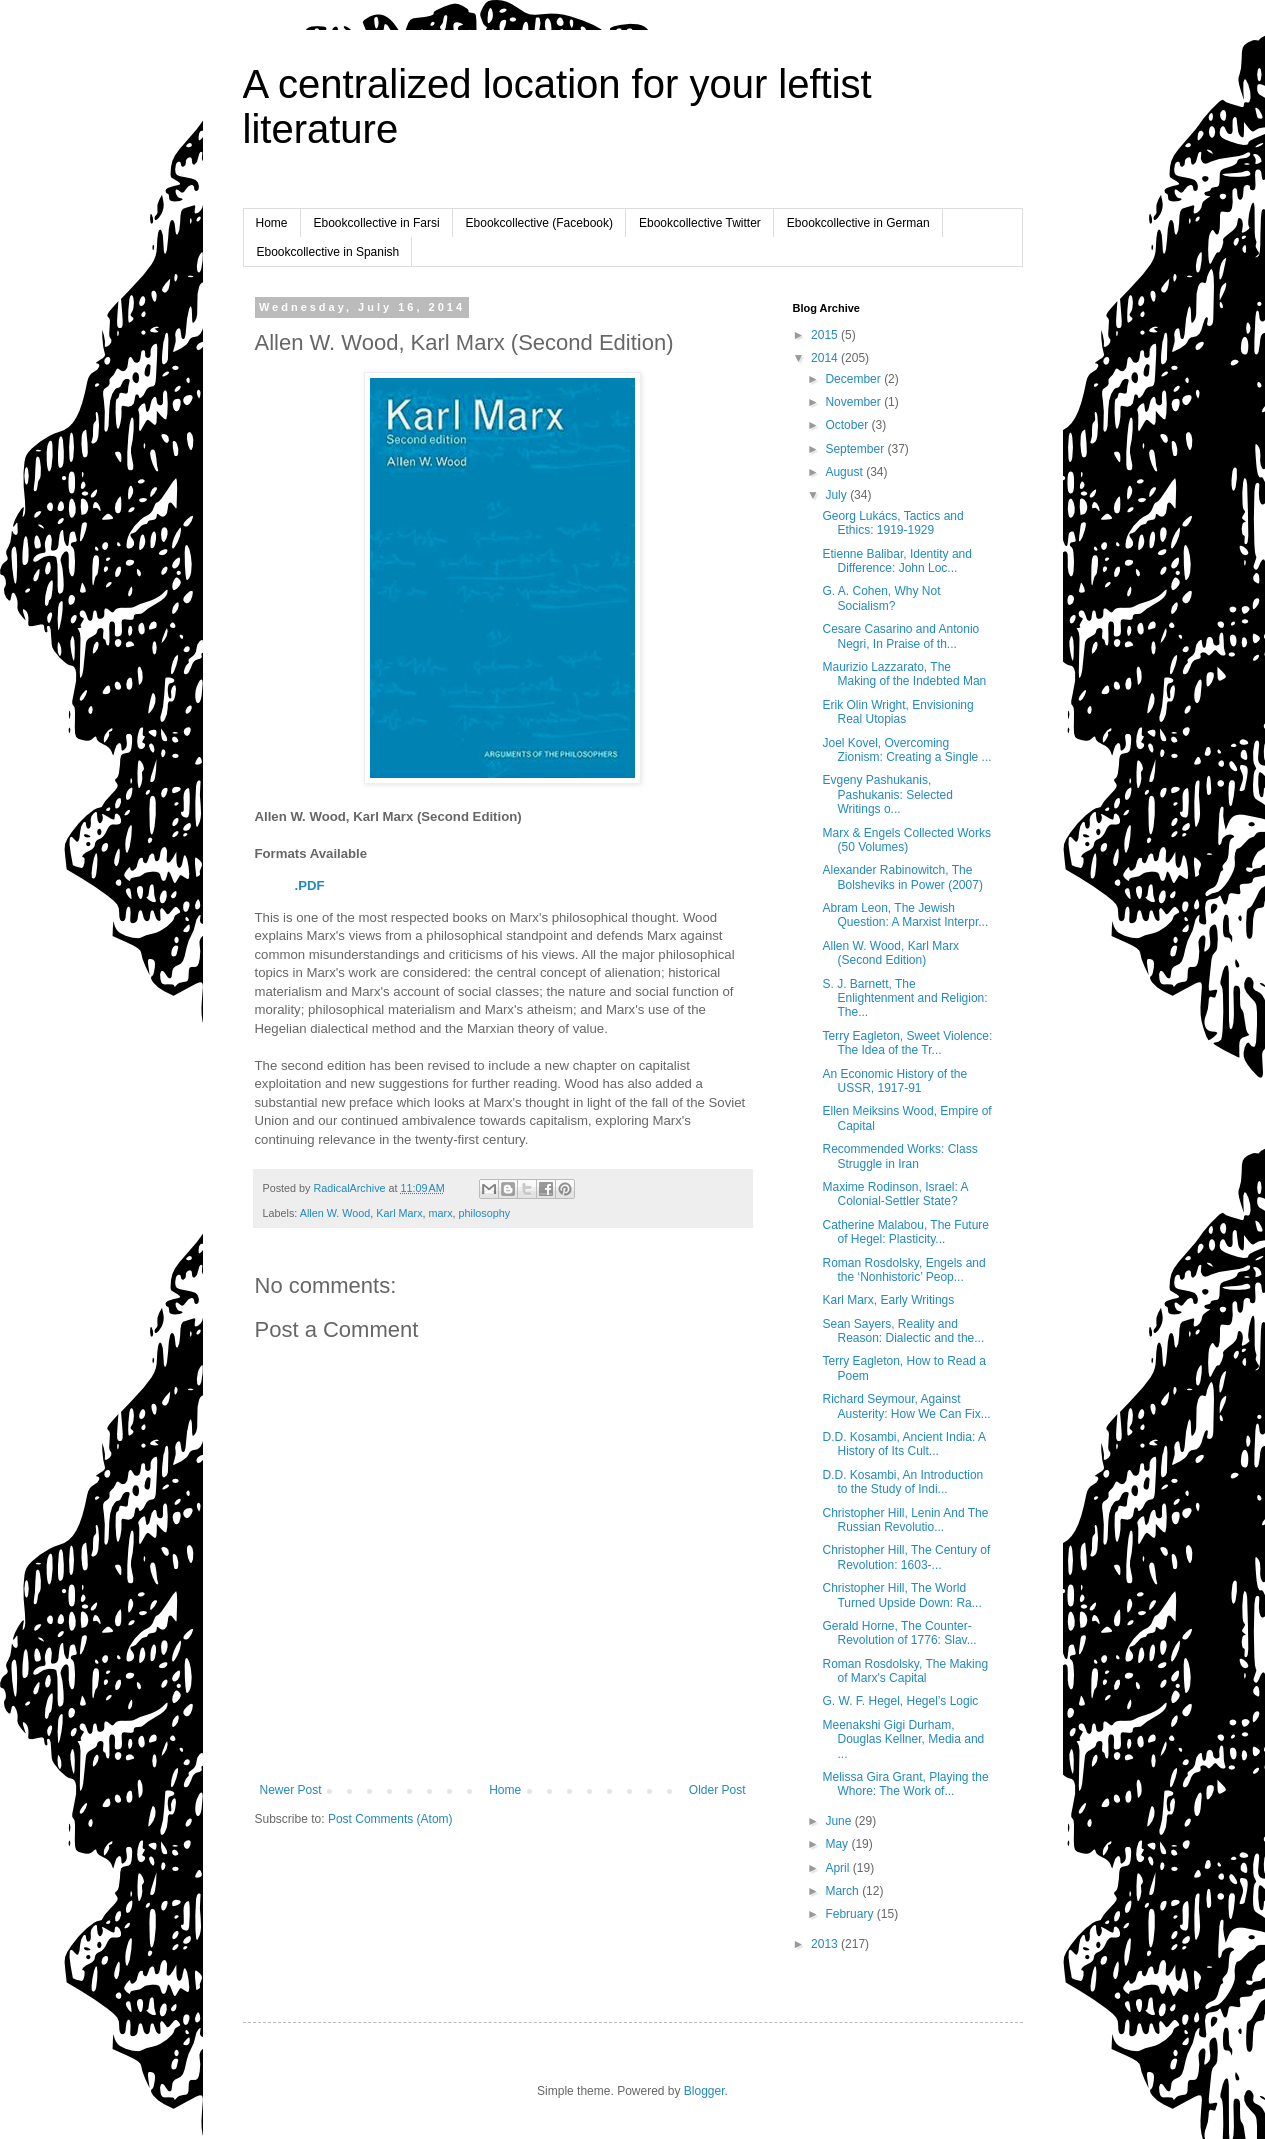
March (843, 1891)
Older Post (717, 1790)
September (856, 449)
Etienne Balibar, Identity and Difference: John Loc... (896, 561)
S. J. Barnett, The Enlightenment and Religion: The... (904, 998)
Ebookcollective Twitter (700, 223)
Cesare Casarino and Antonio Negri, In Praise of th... (900, 636)
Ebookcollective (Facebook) (539, 223)
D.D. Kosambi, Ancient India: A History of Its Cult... (903, 1444)
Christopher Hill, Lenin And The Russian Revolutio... (905, 1520)
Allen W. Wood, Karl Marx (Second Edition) (890, 953)
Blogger (704, 2091)
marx (441, 1213)
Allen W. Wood (335, 1213)
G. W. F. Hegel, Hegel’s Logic (900, 1701)
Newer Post (291, 1790)
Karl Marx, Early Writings (888, 1300)
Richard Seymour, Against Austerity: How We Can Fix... (906, 1406)
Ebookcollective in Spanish (328, 252)
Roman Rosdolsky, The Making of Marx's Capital (905, 1671)
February (850, 1914)
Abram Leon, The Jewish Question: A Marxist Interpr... (905, 915)
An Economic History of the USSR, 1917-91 (894, 1081)
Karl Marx (399, 1213)
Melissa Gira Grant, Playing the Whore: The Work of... (905, 1784)
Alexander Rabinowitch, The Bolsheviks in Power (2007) (902, 877)
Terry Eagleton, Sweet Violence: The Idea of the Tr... (907, 1043)
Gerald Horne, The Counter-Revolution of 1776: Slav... (899, 1633)
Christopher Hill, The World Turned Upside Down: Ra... (901, 1595)
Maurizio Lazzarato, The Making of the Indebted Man (904, 674)
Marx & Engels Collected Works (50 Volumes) (906, 840)
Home (272, 223)
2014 (826, 358)
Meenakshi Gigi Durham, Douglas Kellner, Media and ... (903, 1739)
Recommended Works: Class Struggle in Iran (899, 1156)
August (845, 472)
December (854, 379)
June (839, 1821)
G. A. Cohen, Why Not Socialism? (881, 598)
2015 (826, 335)
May (838, 1844)
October (848, 425)
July (837, 495)
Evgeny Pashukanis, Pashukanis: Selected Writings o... (887, 794)
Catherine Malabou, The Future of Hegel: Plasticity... (905, 1232)
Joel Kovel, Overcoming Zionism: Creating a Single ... (906, 750)
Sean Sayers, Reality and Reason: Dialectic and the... (903, 1331)
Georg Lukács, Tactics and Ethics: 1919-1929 (892, 523)
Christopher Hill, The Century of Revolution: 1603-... (906, 1557)
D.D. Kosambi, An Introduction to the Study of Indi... (902, 1482)
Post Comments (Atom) (390, 1819)
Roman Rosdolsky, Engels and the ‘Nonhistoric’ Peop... (903, 1270)
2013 (826, 1944)
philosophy (485, 1213)
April (838, 1868)
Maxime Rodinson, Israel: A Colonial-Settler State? (894, 1194)
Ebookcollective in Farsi (377, 223)
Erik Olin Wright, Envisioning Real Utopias (897, 712)
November (854, 402)
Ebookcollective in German (858, 223)
